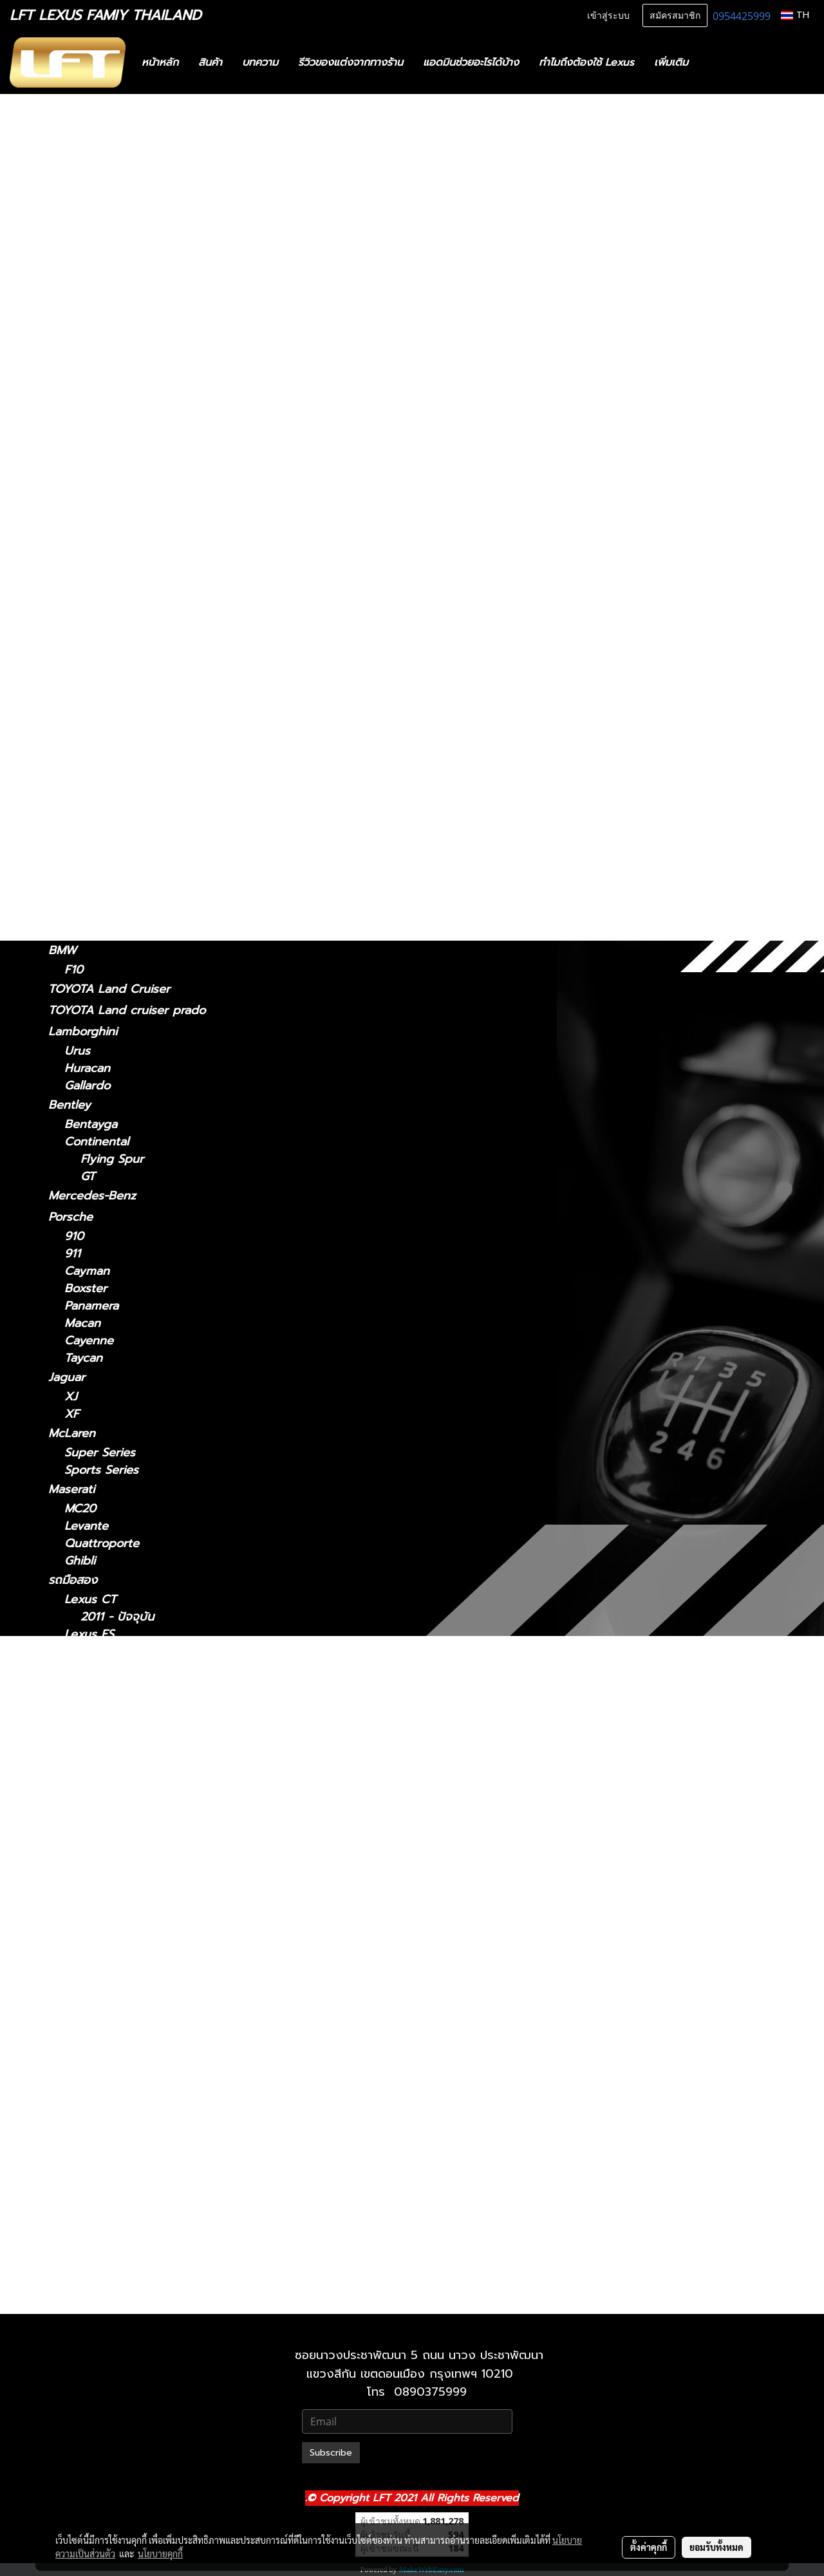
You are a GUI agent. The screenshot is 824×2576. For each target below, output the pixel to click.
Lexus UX (75, 856)
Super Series (99, 1453)
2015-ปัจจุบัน (97, 746)
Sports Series (101, 1470)
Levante (86, 1526)
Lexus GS (74, 464)
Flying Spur (112, 1159)
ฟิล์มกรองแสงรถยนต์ (101, 232)
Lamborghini (82, 1031)
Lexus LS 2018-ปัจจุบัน (140, 1930)
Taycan (83, 1358)
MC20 (80, 1509)
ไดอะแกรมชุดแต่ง (91, 211)
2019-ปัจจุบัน (97, 875)
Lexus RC (74, 726)
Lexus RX (74, 765)
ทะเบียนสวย (76, 168)
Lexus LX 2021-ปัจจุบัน (141, 1982)
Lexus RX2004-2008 (137, 2103)
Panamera (91, 1306)
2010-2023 (93, 931)
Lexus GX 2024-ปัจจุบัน (143, 2225)
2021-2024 (93, 612)
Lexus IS (71, 334)
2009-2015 (93, 802)
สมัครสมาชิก (675, 16)
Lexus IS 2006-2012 (134, 1773)
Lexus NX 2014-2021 (136, 2017)
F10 (73, 970)
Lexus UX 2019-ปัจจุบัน (142, 2190)
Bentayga (90, 1124)
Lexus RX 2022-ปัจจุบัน (142, 2156)
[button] (717, 62)
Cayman (86, 1271)
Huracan (87, 1068)
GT (87, 1176)
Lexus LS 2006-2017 (136, 1912)
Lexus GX (75, 894)
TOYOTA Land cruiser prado (126, 1010)
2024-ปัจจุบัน (98, 595)
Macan (82, 1323)
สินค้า (210, 62)
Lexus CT (74, 296)
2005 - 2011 (96, 500)
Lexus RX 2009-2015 (138, 2121)
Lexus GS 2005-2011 (136, 1704)
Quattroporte (101, 1543)
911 (72, 1254)
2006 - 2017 (98, 707)
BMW (62, 950)
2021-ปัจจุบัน (97, 353)
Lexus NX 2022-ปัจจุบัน (143, 2034)
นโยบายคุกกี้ (160, 2553)
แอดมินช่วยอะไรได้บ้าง (471, 62)
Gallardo (87, 1086)
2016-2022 (93, 819)
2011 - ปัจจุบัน (101, 315)
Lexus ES (73, 408)
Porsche (70, 1217)
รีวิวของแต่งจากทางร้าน (350, 62)
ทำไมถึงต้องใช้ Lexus (586, 62)
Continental (96, 1142)
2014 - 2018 (96, 444)
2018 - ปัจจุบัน (102, 427)
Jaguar (66, 1377)
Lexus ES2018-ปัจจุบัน (138, 1651)
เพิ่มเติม (671, 62)
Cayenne (88, 1340)
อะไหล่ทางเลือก (85, 274)
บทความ (260, 62)
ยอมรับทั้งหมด (716, 2547)
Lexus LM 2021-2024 (137, 1825)
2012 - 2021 (96, 483)
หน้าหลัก (160, 62)
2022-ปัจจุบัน (98, 556)
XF (71, 1414)
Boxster (85, 1288)
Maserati (71, 1489)
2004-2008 (95, 784)
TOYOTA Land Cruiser (109, 989)
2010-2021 (92, 2299)
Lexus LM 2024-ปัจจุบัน (143, 1843)
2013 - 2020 (97, 371)
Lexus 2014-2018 (126, 1669)
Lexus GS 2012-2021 (135, 1721)
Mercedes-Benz (92, 1196)
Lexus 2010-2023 (127, 2243)
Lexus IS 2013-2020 (134, 1791)
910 (74, 1236)
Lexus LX (90, 1947)
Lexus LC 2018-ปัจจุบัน (141, 1877)
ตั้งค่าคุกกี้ (648, 2547)
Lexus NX (74, 520)
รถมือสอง (72, 1580)
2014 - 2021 (96, 539)
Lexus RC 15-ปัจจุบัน (134, 2069)
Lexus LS (73, 670)
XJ (70, 1397)
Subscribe (331, 2452)
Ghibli (79, 1561)
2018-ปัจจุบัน (97, 651)
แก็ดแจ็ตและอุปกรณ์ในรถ (110, 253)
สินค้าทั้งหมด (79, 189)
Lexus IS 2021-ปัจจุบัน (138, 1756)
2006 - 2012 (98, 388)
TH (795, 15)
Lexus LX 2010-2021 (136, 1964)
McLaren (71, 1433)
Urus (77, 1051)
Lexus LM (74, 576)
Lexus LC (73, 632)
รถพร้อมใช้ (74, 147)
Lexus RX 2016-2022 (137, 2138)
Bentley (69, 1105)
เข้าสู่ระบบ (608, 16)
